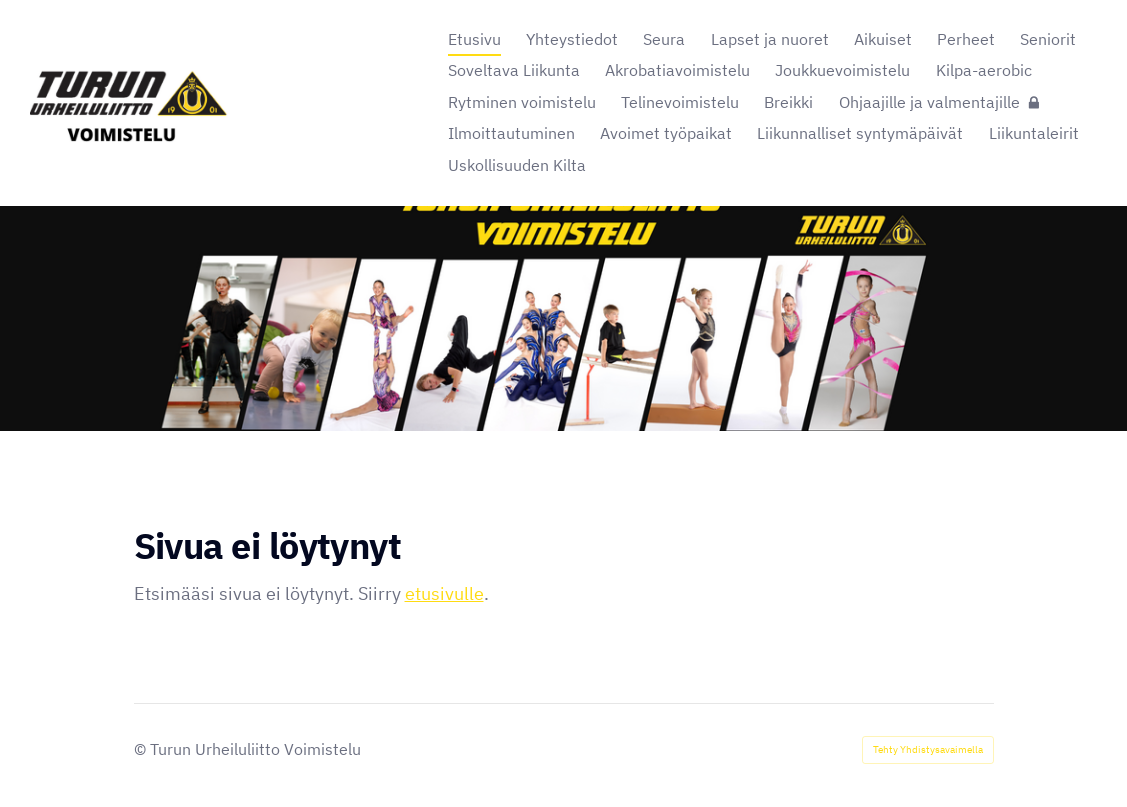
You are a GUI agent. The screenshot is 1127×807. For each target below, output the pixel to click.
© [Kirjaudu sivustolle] (142, 749)
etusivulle (444, 593)
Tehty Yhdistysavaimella (928, 749)
